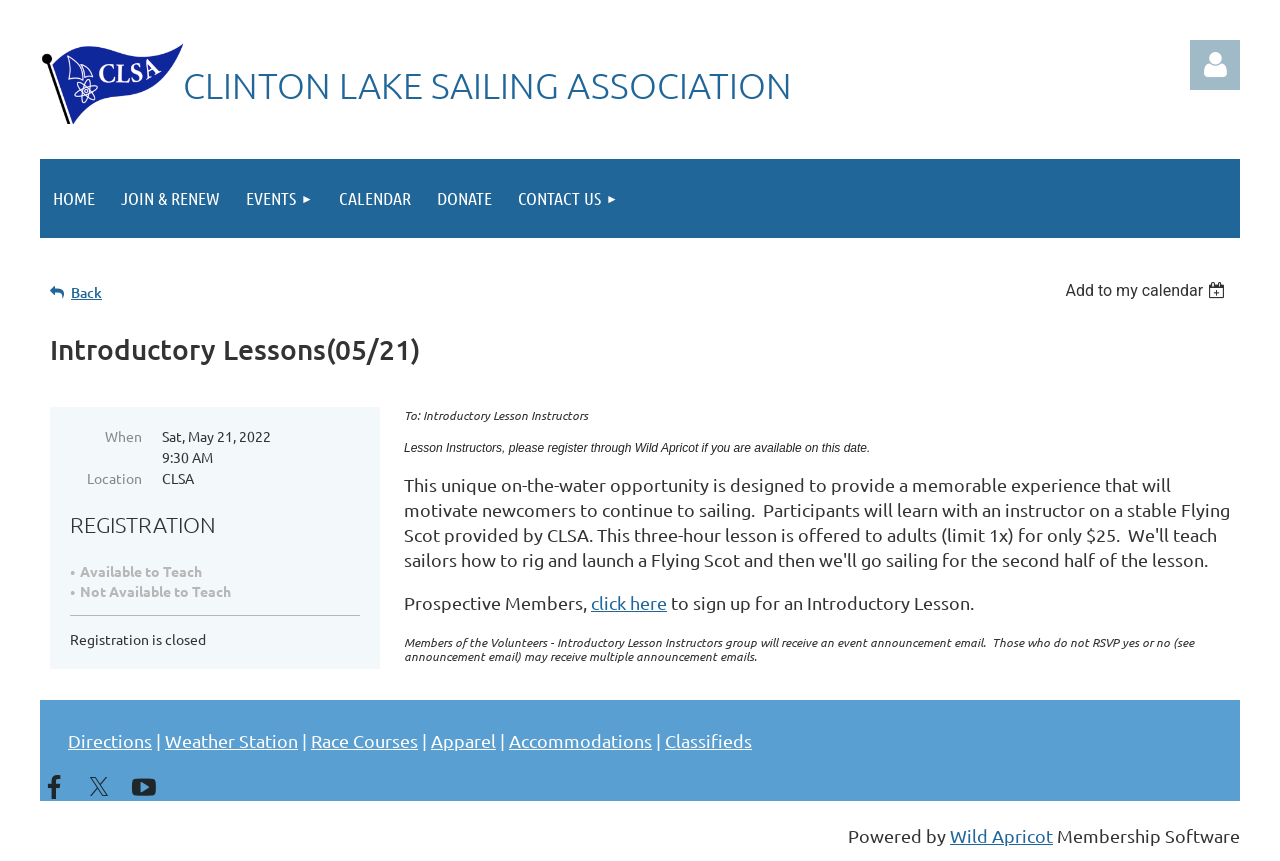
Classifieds (708, 740)
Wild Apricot (1001, 835)
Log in (1215, 65)
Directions (110, 740)
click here (629, 602)
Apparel (463, 740)
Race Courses (364, 740)
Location (114, 478)
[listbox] (1147, 290)
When (123, 436)
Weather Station (231, 740)
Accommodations (580, 740)
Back (86, 292)
